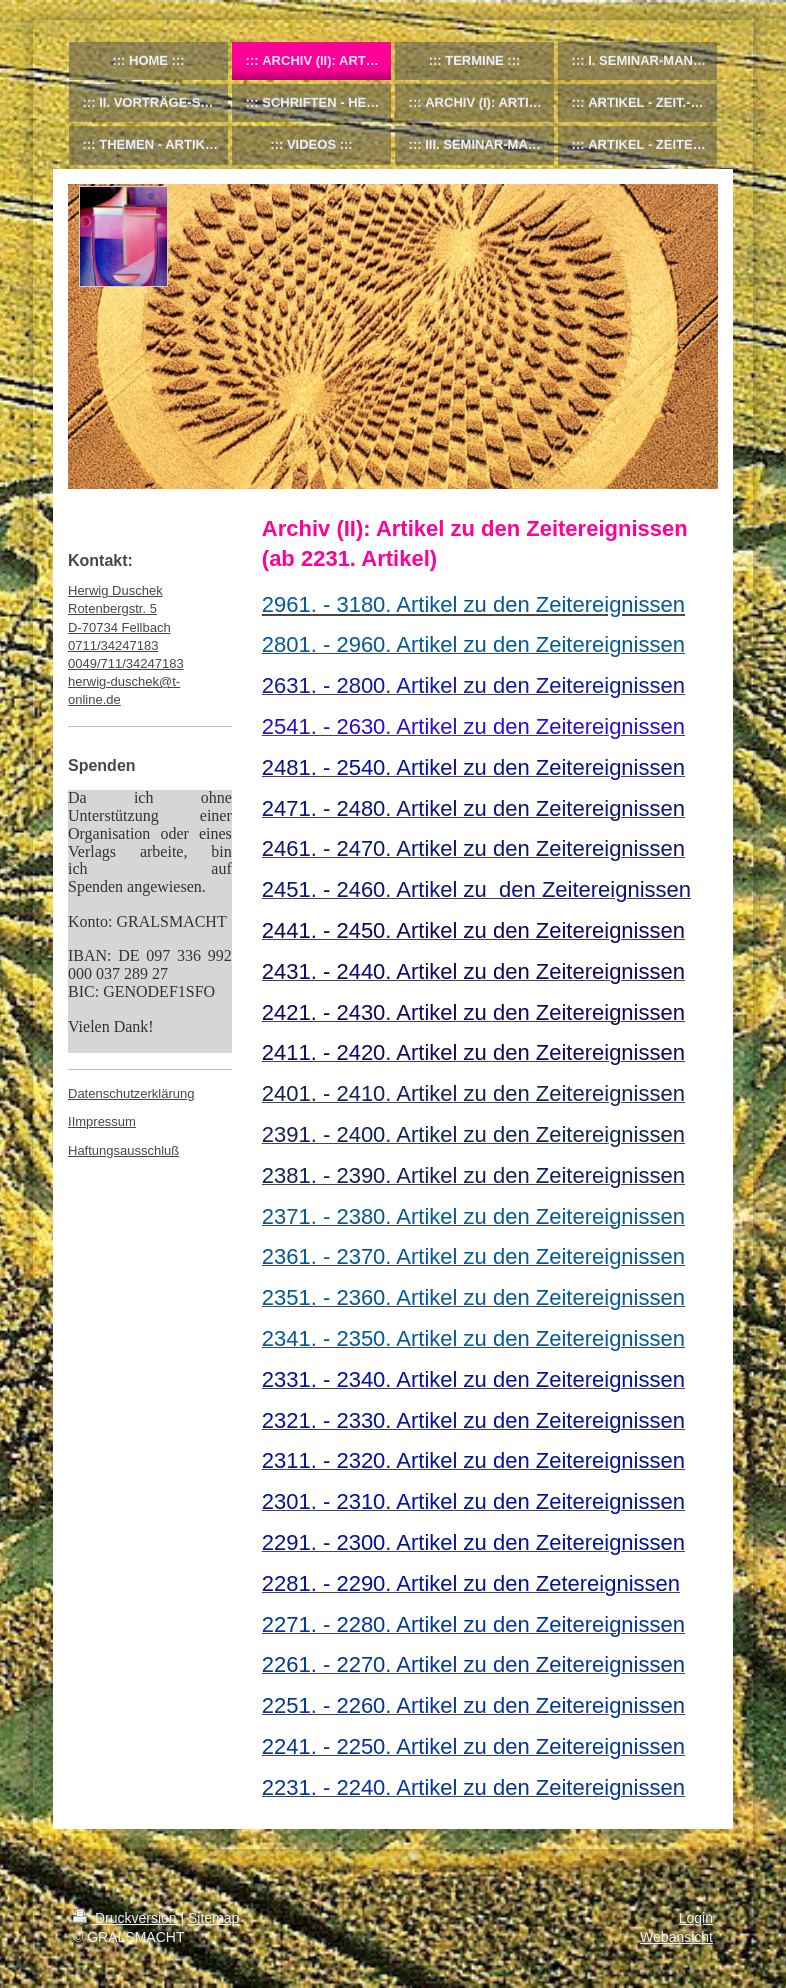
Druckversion (126, 1918)
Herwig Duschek (115, 590)
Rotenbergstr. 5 (112, 608)
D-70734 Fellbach (119, 627)
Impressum (104, 1121)
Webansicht (676, 1937)
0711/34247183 (113, 645)
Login (696, 1918)
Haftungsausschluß (123, 1150)
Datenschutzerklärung (131, 1093)
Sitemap (213, 1918)
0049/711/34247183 (126, 663)
